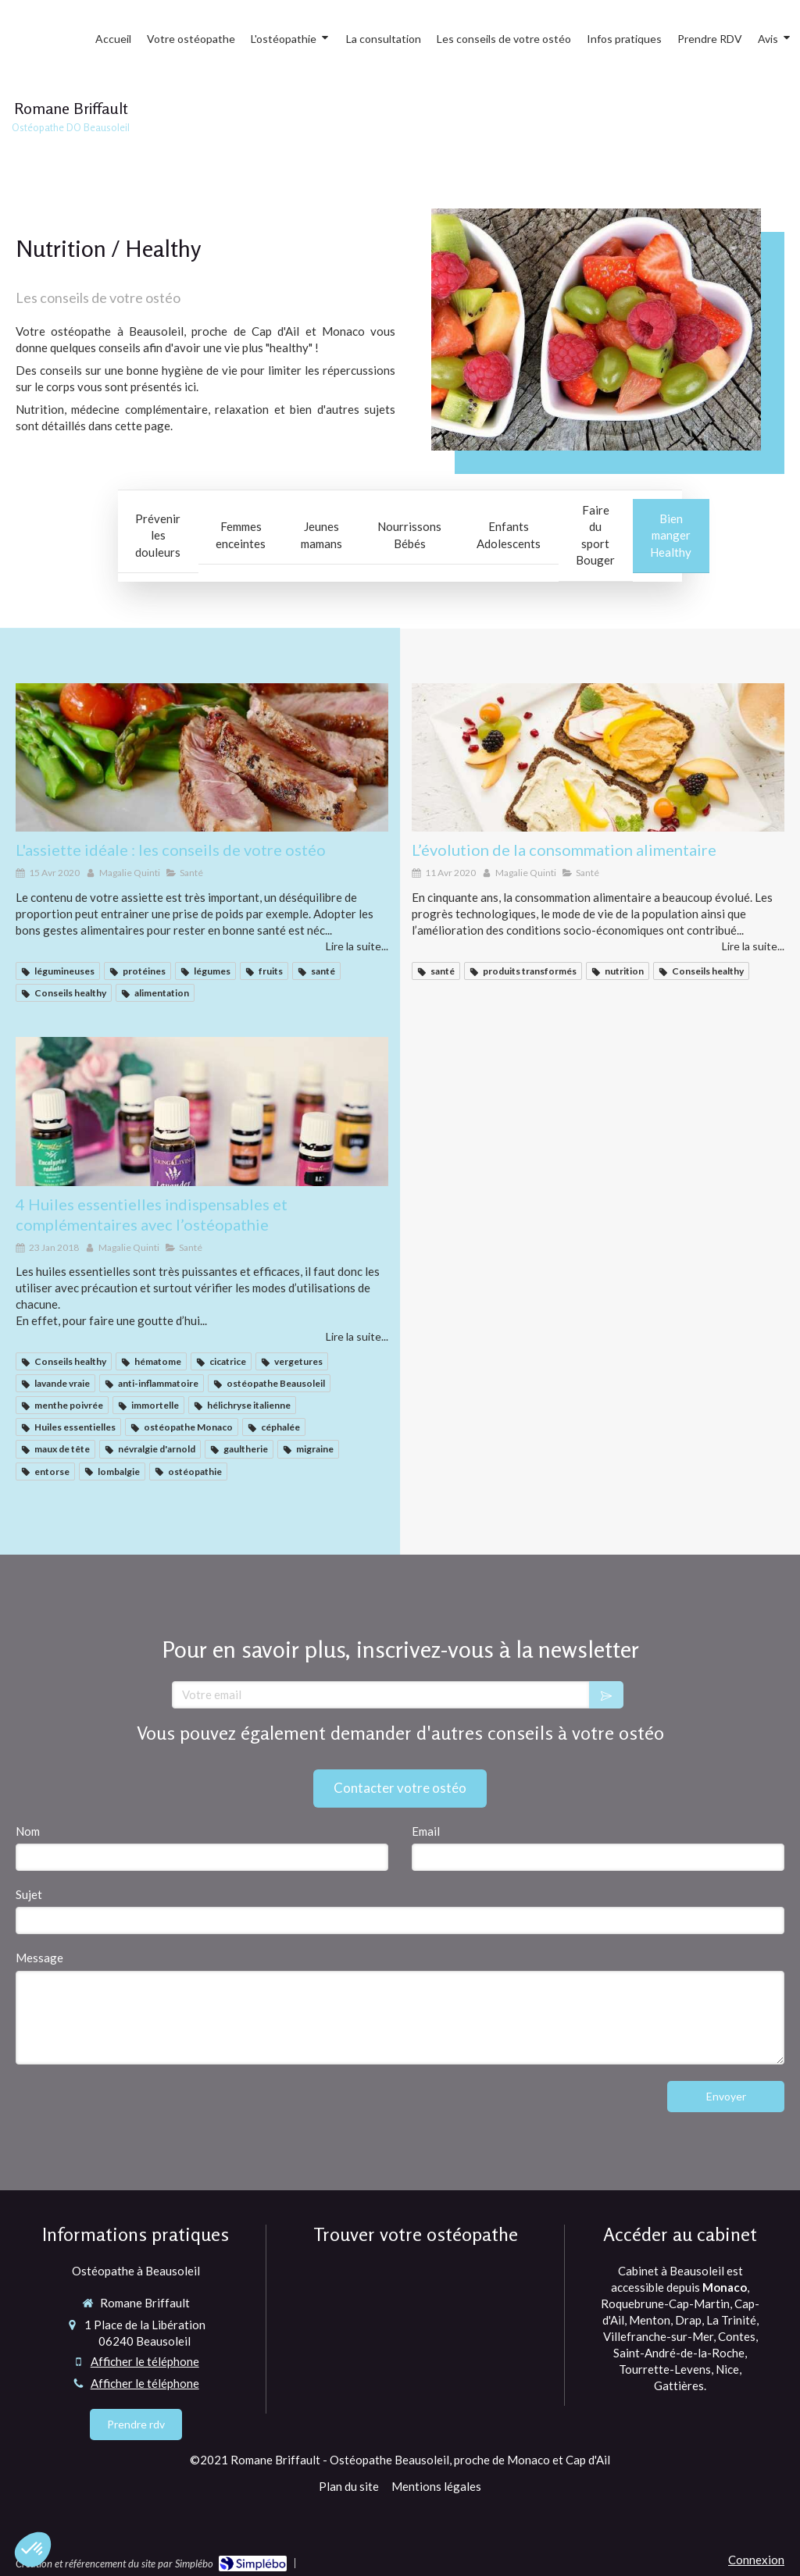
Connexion (756, 2560)
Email (426, 1831)
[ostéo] (202, 757)
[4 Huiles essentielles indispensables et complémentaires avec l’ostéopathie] (202, 1111)
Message (39, 1958)
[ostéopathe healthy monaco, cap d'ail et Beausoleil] (598, 757)
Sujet (29, 1894)
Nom (28, 1831)
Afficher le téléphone (145, 2361)
